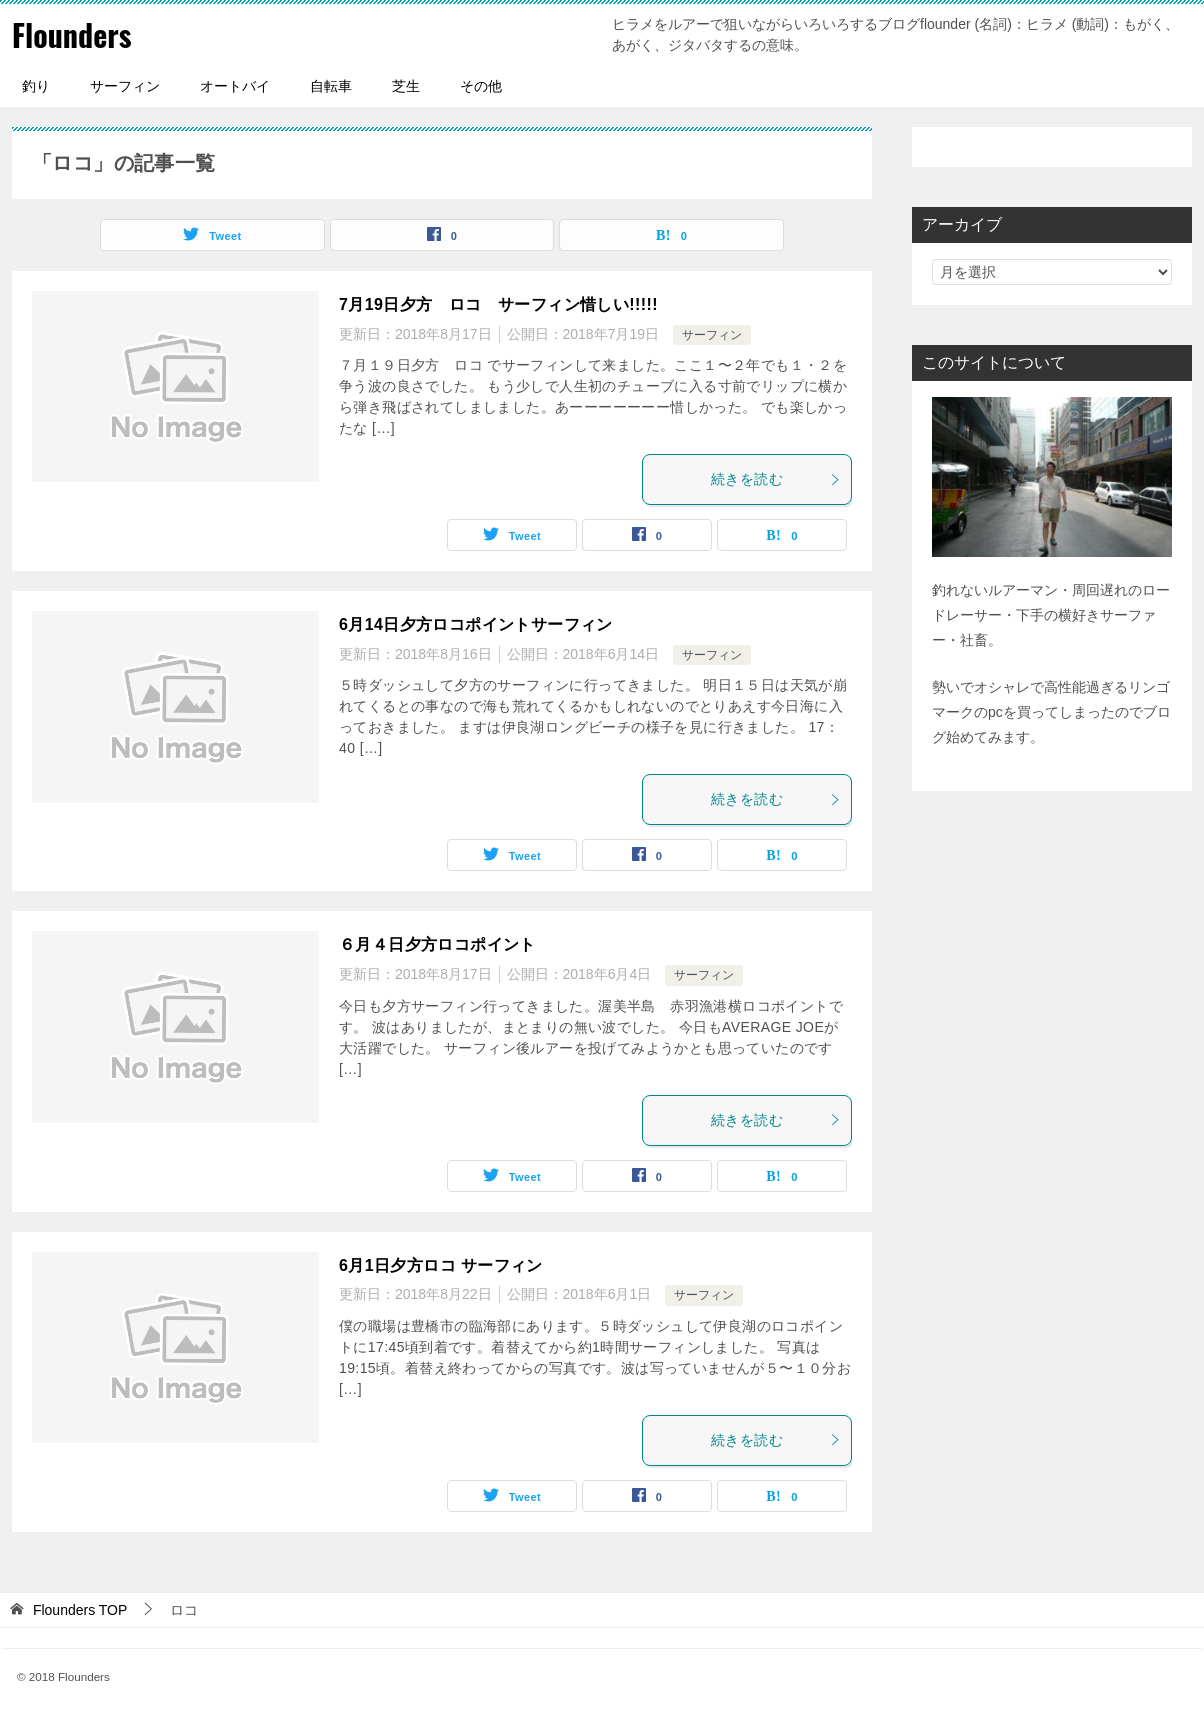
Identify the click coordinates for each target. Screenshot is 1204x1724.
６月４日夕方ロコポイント (437, 944)
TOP (80, 1610)
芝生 (406, 86)
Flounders (71, 34)
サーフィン (125, 86)
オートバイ (235, 86)
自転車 (331, 86)
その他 (481, 86)
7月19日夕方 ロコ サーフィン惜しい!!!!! (498, 304)
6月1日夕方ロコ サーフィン (441, 1265)
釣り (36, 86)
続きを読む (776, 479)
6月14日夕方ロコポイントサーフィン (476, 624)
